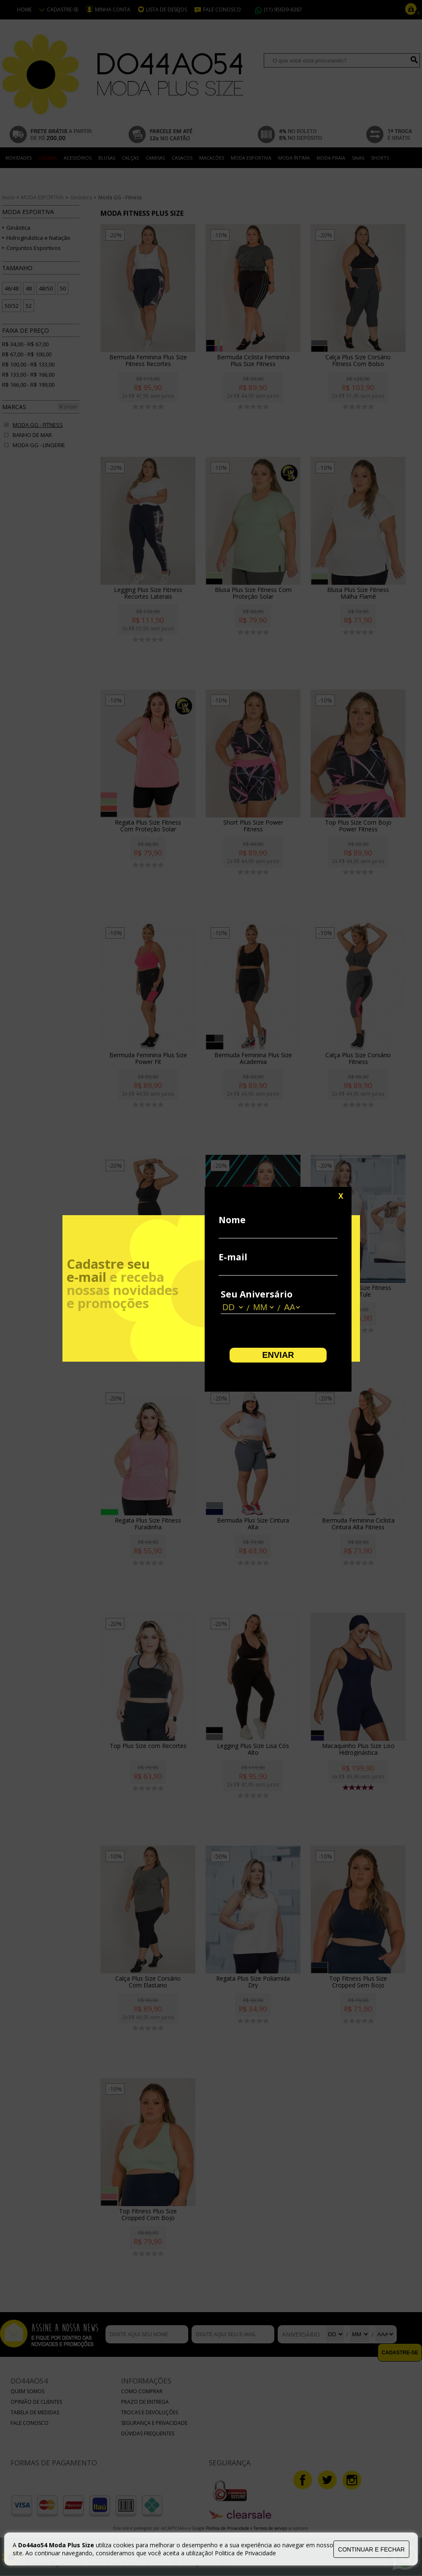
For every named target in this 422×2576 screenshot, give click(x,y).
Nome (232, 1220)
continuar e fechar (371, 2549)
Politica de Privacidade (245, 2553)
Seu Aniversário (256, 1294)
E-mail (233, 1257)
